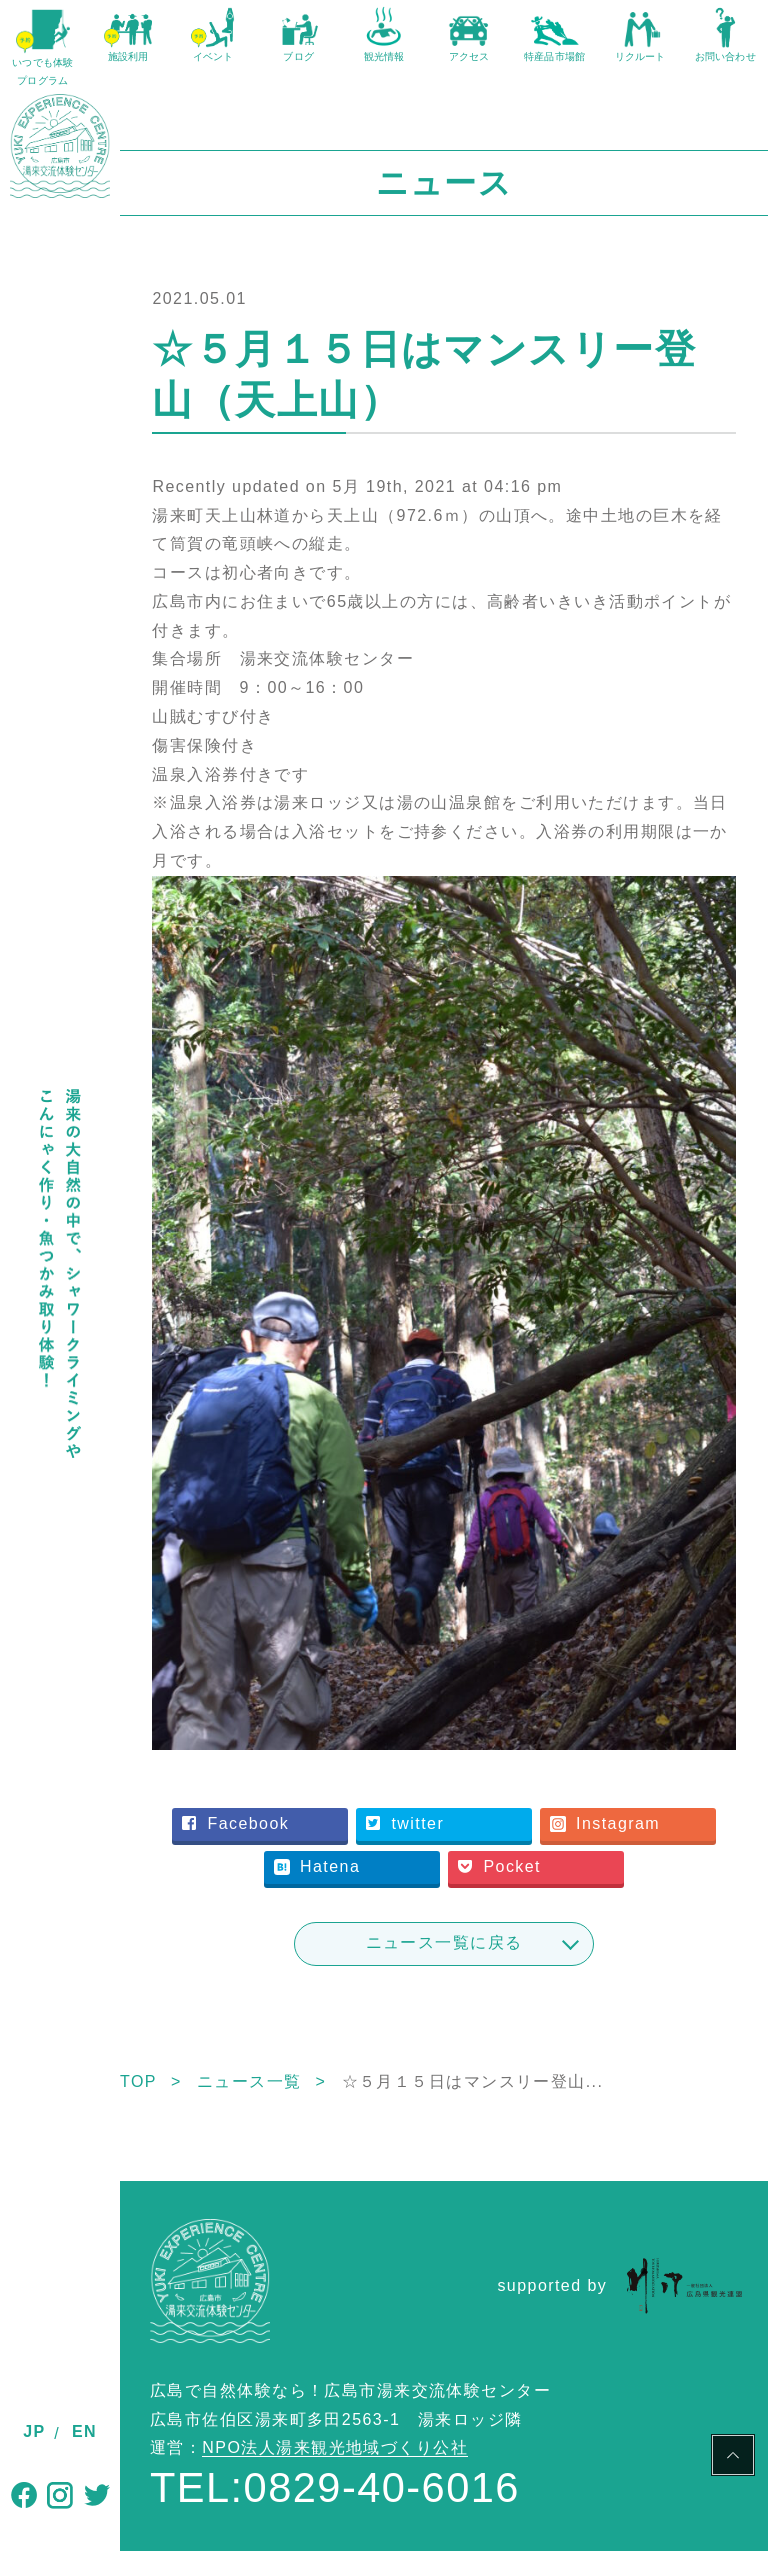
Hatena (317, 1866)
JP (34, 2431)
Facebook (235, 1823)
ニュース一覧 (249, 2081)
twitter (405, 1823)
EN (84, 2431)
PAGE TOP (733, 2458)
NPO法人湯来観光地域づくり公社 (335, 2447)
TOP (138, 2081)
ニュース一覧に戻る (444, 1942)
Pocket (499, 1866)
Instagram (605, 1823)
